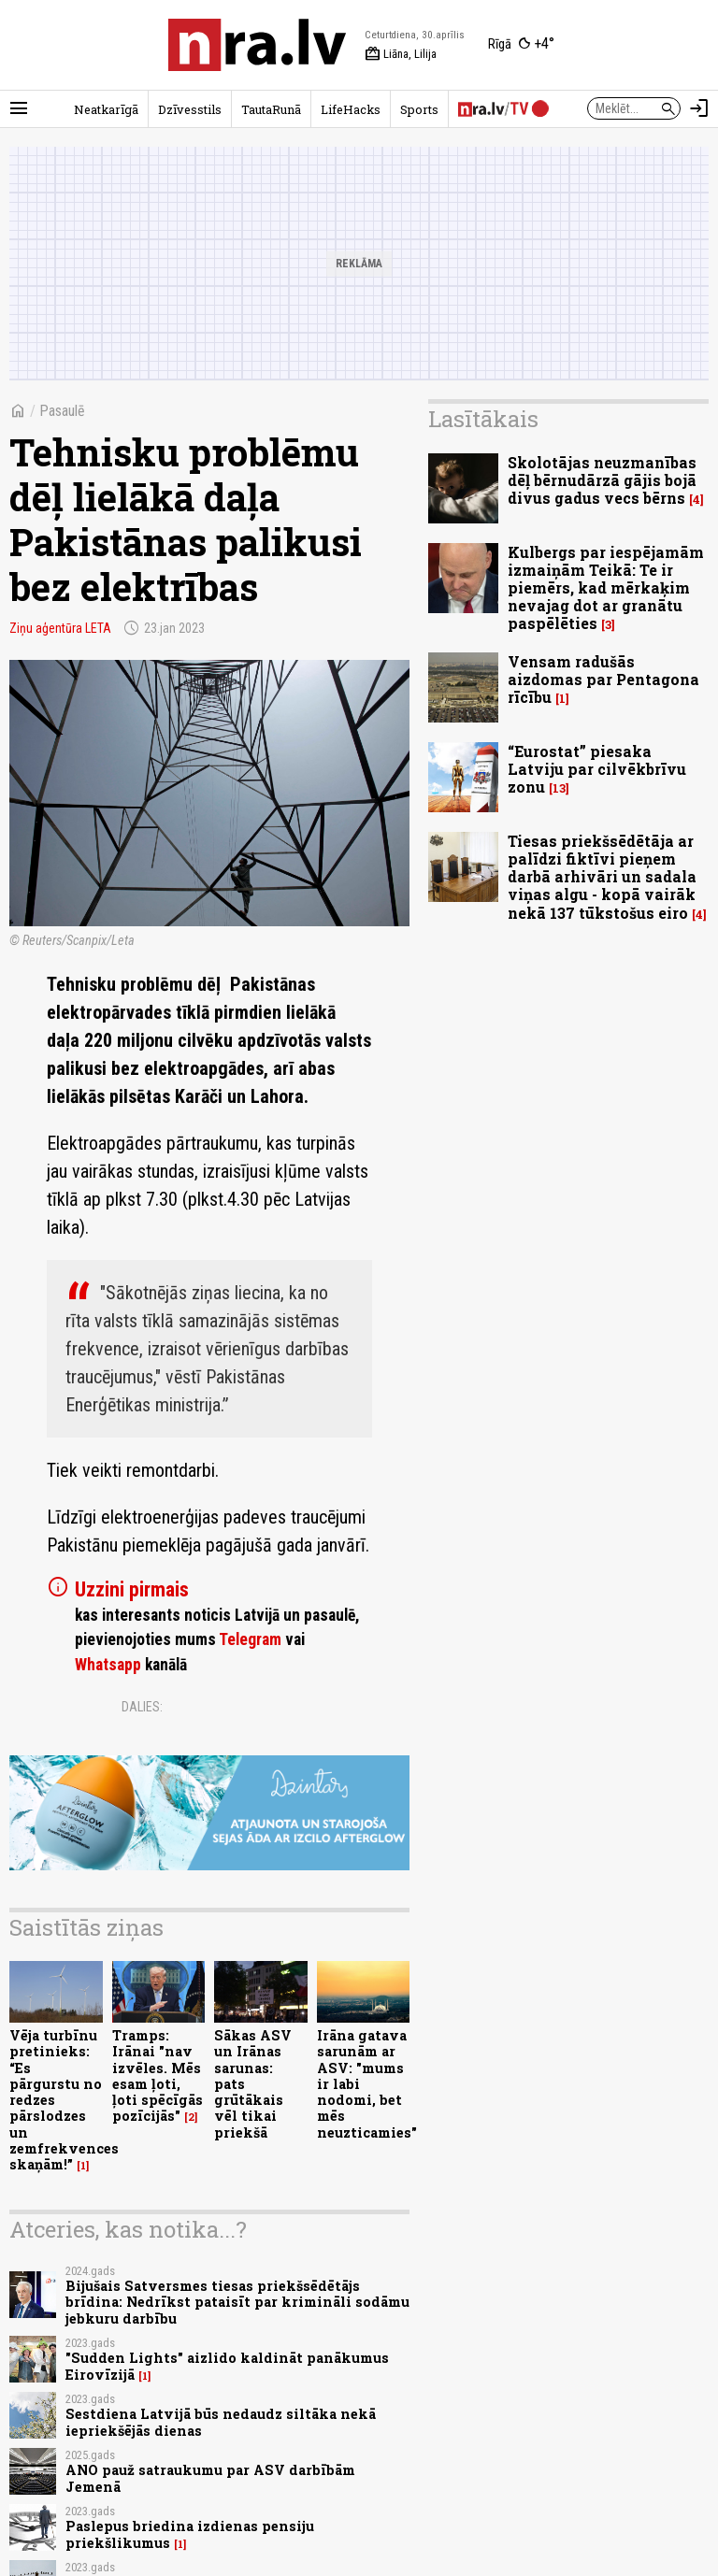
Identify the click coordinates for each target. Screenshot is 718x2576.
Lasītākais (483, 419)
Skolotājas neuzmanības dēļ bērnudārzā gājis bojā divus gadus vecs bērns (602, 480)
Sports (419, 109)
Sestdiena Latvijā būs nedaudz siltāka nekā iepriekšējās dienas (220, 2422)
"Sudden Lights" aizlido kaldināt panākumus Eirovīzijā (227, 2366)
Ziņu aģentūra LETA (60, 628)
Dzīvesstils (190, 109)
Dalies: (142, 1706)
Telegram (250, 1639)
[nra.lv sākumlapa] (257, 45)
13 (559, 788)
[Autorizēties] (699, 108)
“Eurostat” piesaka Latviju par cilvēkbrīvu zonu (597, 768)
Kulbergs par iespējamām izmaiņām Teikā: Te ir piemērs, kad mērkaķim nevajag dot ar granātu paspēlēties (606, 588)
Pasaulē (62, 411)
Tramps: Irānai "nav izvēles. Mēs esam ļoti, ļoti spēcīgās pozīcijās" (157, 2075)
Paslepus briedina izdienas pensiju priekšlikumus (189, 2534)
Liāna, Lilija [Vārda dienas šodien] (401, 54)
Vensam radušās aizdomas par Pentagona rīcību (603, 679)
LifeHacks (351, 109)
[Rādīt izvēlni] (18, 108)
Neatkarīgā (106, 109)
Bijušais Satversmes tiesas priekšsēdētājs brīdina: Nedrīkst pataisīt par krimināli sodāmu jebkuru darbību (237, 2302)
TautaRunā (271, 109)
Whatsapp (108, 1664)
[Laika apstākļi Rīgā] (521, 45)
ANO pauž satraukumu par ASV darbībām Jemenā (210, 2478)
